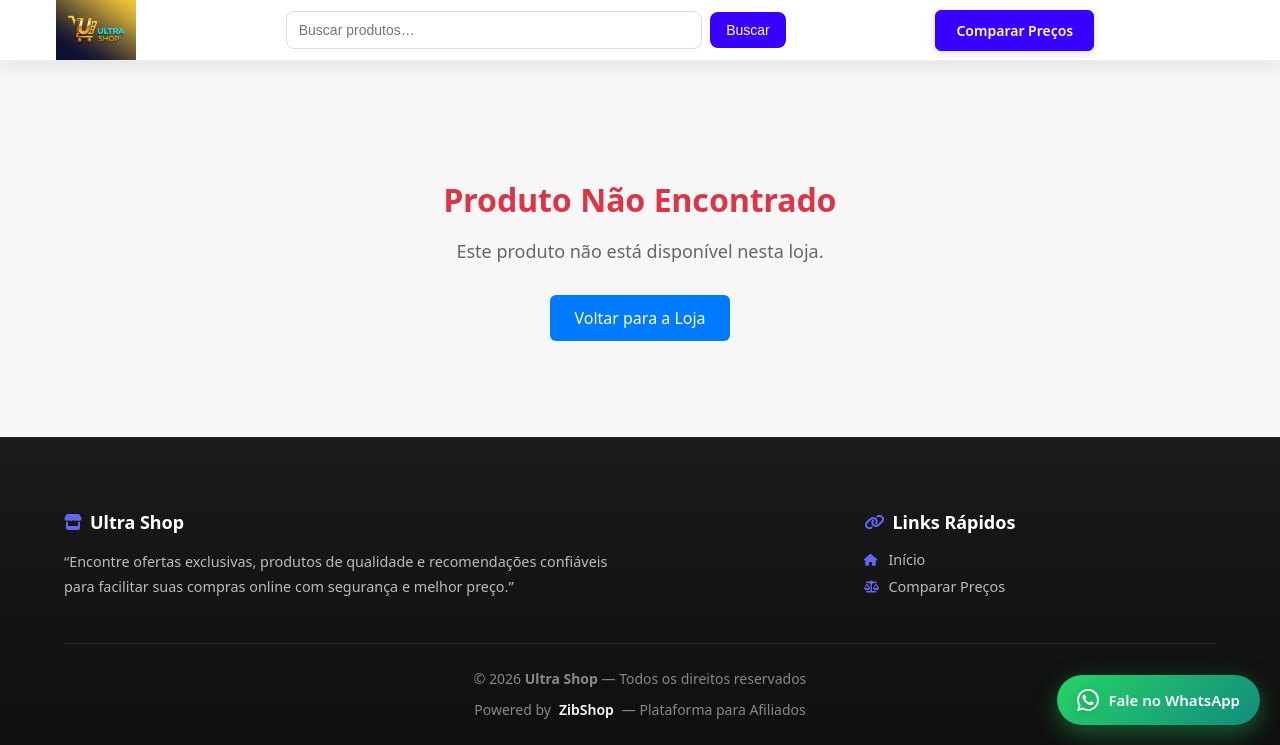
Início (894, 559)
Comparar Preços (1014, 30)
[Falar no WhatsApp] (1158, 700)
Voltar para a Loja (639, 318)
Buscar (748, 30)
